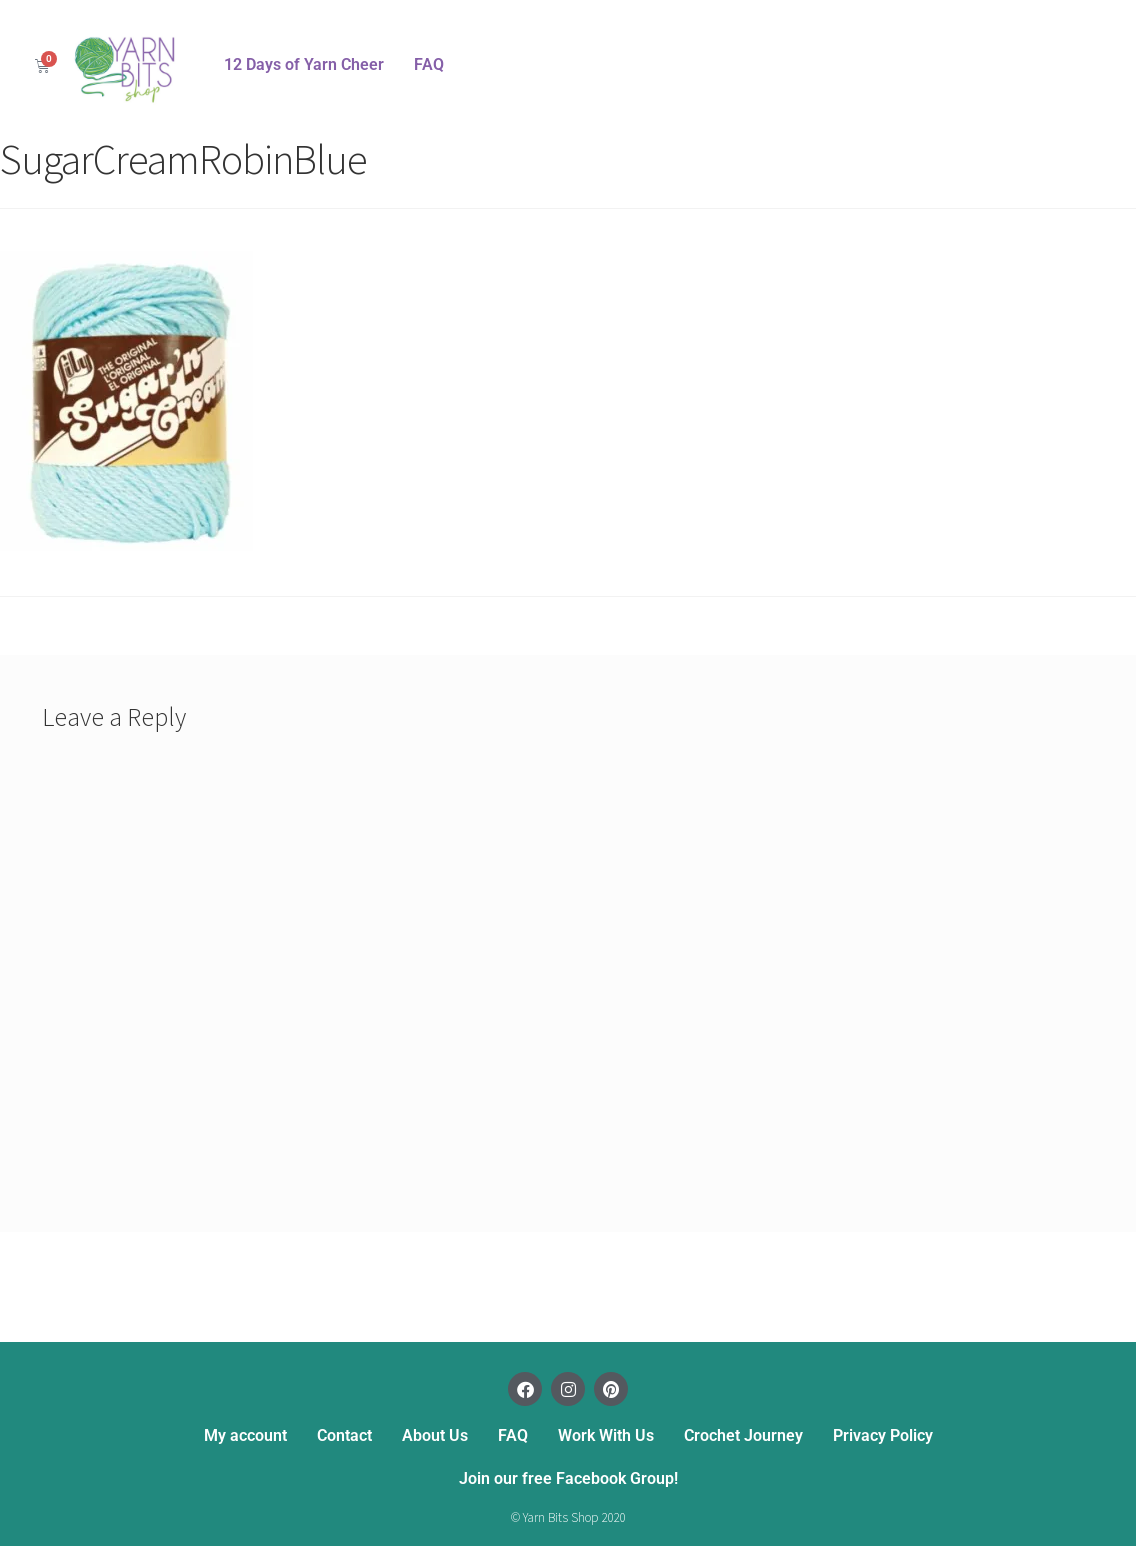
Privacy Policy (883, 1435)
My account (245, 1435)
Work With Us (606, 1435)
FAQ (429, 64)
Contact (344, 1435)
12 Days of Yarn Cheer (304, 64)
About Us (435, 1435)
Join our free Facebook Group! (568, 1478)
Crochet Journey (743, 1435)
